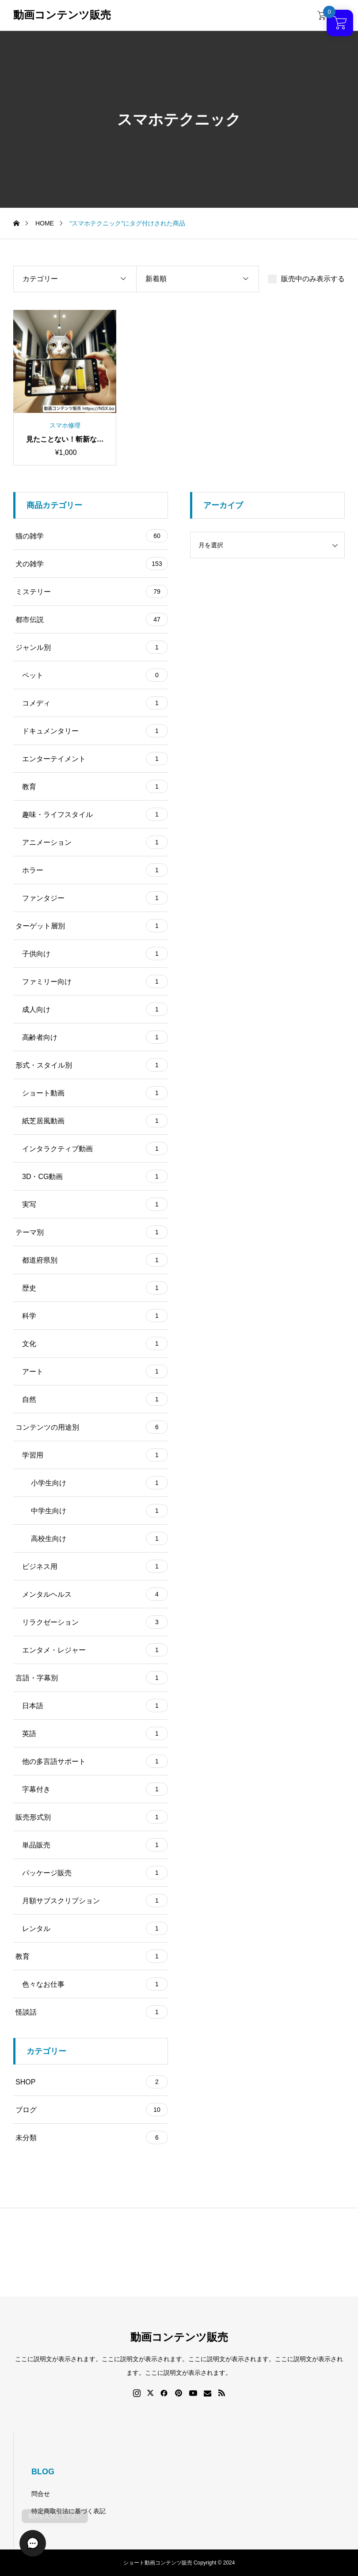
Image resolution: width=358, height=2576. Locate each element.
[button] (26, 2549)
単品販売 (95, 1844)
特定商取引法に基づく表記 (68, 2511)
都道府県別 (95, 1260)
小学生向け (99, 1482)
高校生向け (99, 1538)
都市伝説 (91, 619)
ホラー (95, 870)
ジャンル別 (91, 647)
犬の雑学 (91, 563)
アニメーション (95, 842)
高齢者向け (95, 1037)
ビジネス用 (95, 1566)
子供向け (95, 953)
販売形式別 (91, 1817)
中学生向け (99, 1510)
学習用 (95, 1455)
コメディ (95, 703)
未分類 (91, 2137)
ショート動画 (95, 1092)
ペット (95, 675)
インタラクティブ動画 (95, 1148)
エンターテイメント (95, 758)
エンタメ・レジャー (95, 1649)
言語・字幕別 (91, 1677)
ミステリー (91, 591)
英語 (95, 1733)
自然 (95, 1399)
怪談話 (91, 2012)
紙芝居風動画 (95, 1120)
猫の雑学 (91, 535)
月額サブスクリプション (95, 1900)
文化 (95, 1343)
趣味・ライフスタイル (95, 814)
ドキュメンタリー (95, 730)
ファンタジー (95, 897)
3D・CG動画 (95, 1176)
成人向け (95, 1009)
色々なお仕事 (95, 1984)
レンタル (95, 1928)
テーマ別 (91, 1232)
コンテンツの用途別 (91, 1427)
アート (95, 1371)
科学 (95, 1315)
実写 (95, 1204)
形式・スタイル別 (91, 1065)
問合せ (40, 2493)
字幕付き (95, 1789)
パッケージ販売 (95, 1872)
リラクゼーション (95, 1622)
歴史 (95, 1287)
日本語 (95, 1705)
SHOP (91, 2081)
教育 (95, 786)
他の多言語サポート (95, 1761)
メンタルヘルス (95, 1594)
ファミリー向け (95, 981)
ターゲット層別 (91, 925)
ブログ (91, 2109)
